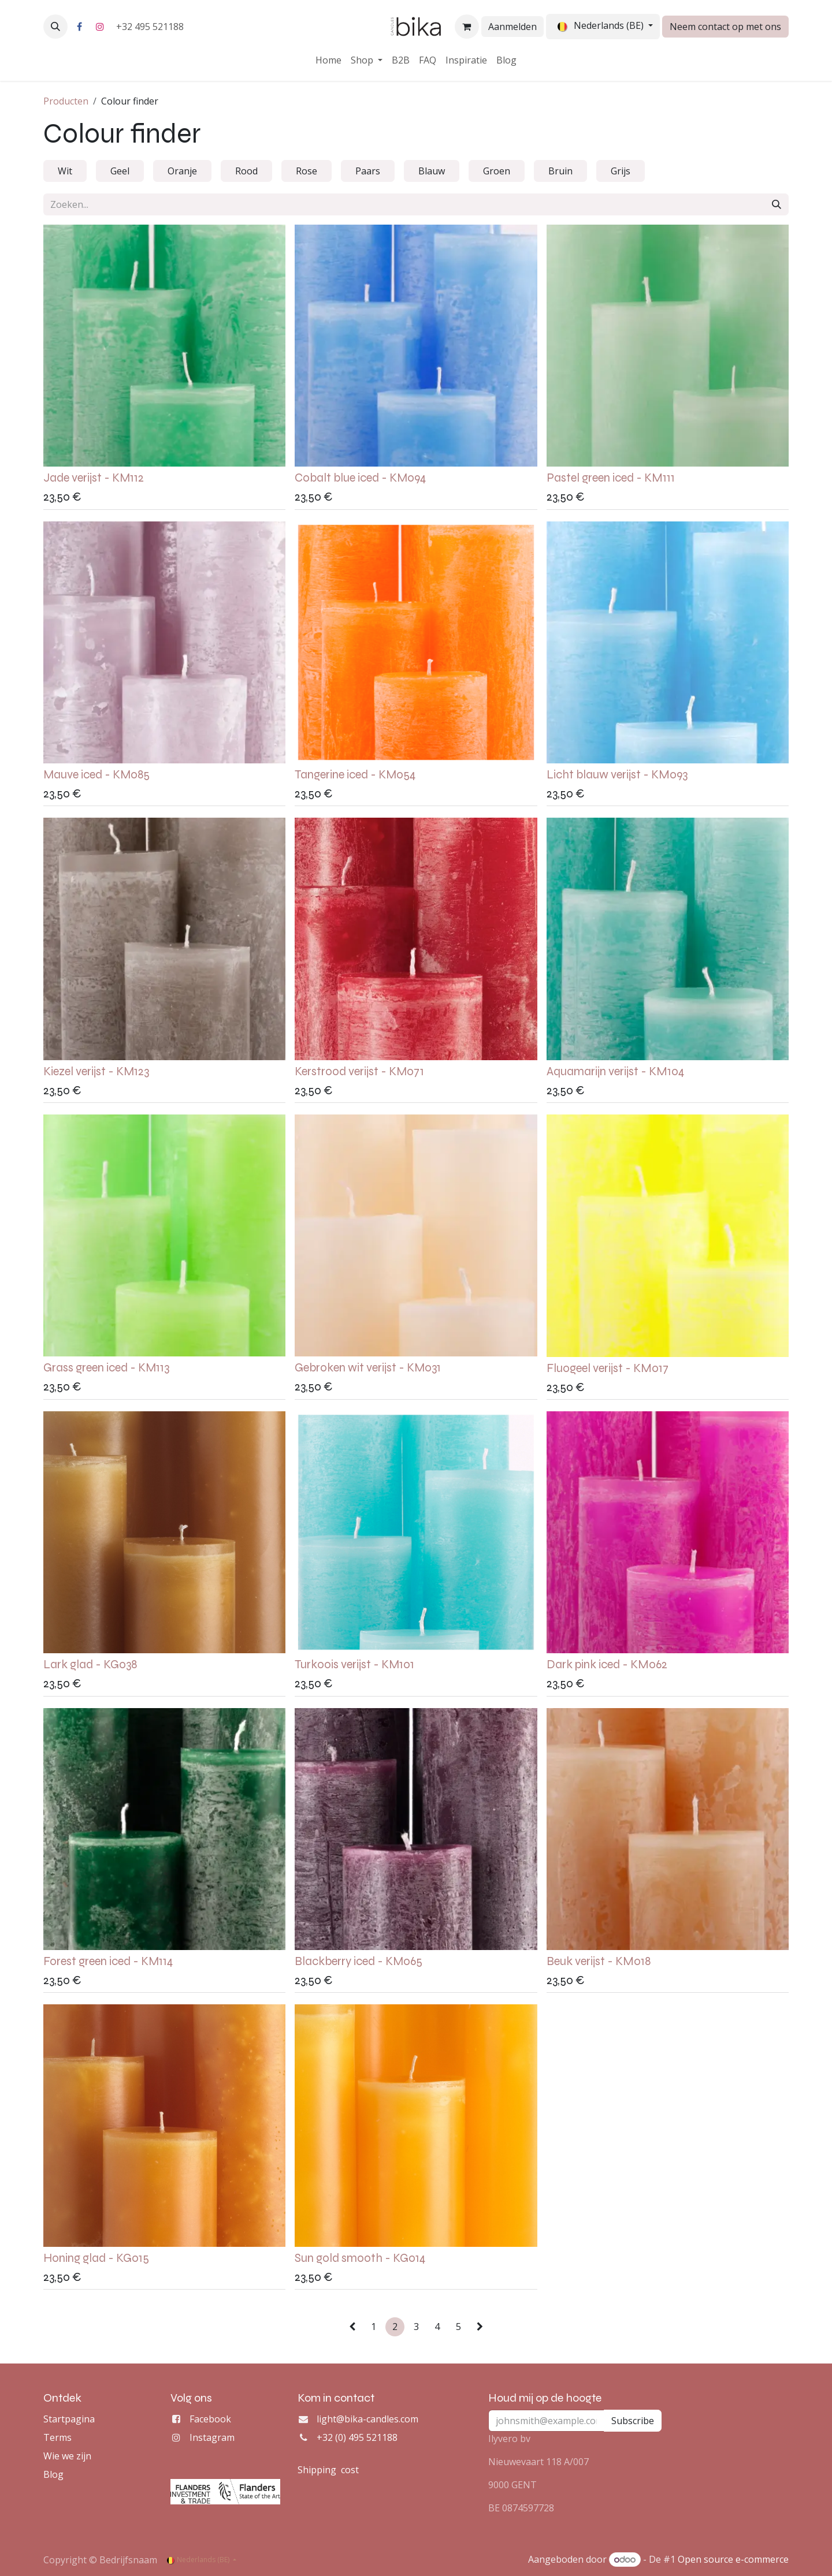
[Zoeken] (776, 204)
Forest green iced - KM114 (108, 1961)
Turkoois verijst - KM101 (354, 1664)
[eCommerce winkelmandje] (467, 26)
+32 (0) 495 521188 (357, 2437)
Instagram (212, 2437)
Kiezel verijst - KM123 (96, 1071)
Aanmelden (512, 26)
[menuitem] (328, 60)
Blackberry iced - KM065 (358, 1961)
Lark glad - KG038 (90, 1664)
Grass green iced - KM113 (106, 1367)
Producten (65, 101)
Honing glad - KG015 (96, 2257)
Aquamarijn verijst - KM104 (615, 1071)
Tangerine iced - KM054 (355, 774)
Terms (57, 2437)
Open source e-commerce (733, 2559)
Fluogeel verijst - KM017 (607, 1367)
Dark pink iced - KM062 (607, 1664)
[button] (55, 26)
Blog (53, 2474)
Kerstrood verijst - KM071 (359, 1071)
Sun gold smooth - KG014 (360, 2257)
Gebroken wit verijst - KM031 (368, 1367)
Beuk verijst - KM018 (599, 1961)
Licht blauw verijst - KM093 (617, 774)
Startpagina (69, 2419)
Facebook (210, 2419)
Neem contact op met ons (725, 26)
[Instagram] (100, 26)
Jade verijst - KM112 (93, 478)
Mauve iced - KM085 (96, 774)
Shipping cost (328, 2469)
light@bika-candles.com (367, 2419)
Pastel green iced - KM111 (611, 478)
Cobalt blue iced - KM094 (360, 478)
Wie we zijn (67, 2456)
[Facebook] (79, 26)
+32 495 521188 (151, 26)
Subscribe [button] (632, 2420)
